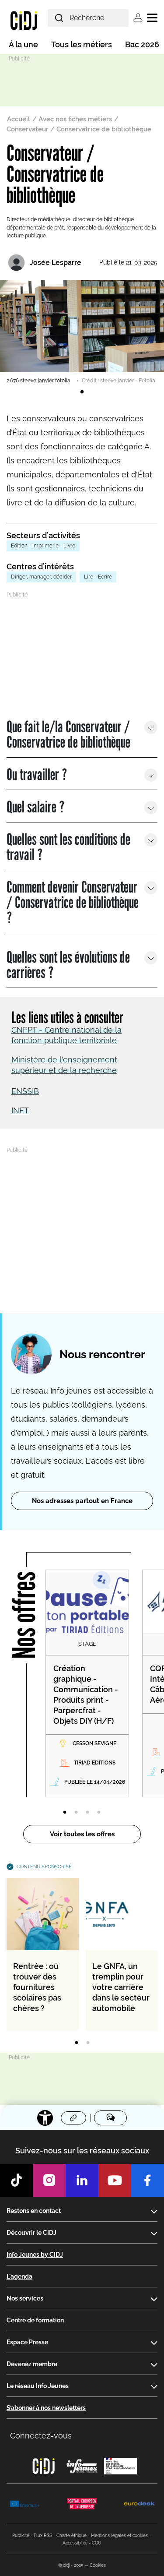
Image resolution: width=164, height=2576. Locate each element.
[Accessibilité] (45, 2118)
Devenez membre (32, 2364)
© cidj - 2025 (70, 2565)
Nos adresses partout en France (82, 1501)
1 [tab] (82, 392)
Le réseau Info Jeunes (38, 2385)
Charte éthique (71, 2535)
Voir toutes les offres (82, 1834)
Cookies (98, 2565)
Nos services (25, 2298)
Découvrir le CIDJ (31, 2232)
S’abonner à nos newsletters (46, 2407)
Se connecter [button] (138, 17)
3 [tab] (87, 1812)
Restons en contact (34, 2210)
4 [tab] (98, 1812)
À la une (23, 44)
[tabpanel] (82, 332)
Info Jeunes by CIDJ (35, 2254)
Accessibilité (75, 2543)
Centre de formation (35, 2320)
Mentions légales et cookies (119, 2535)
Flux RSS (43, 2535)
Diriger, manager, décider (41, 577)
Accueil (18, 119)
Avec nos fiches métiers (75, 119)
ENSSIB (25, 1091)
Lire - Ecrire (98, 577)
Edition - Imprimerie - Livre (43, 546)
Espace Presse (27, 2342)
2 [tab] (76, 1812)
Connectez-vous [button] (41, 2435)
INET (20, 1110)
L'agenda (19, 2276)
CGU (96, 2543)
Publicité (20, 2535)
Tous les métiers (81, 44)
